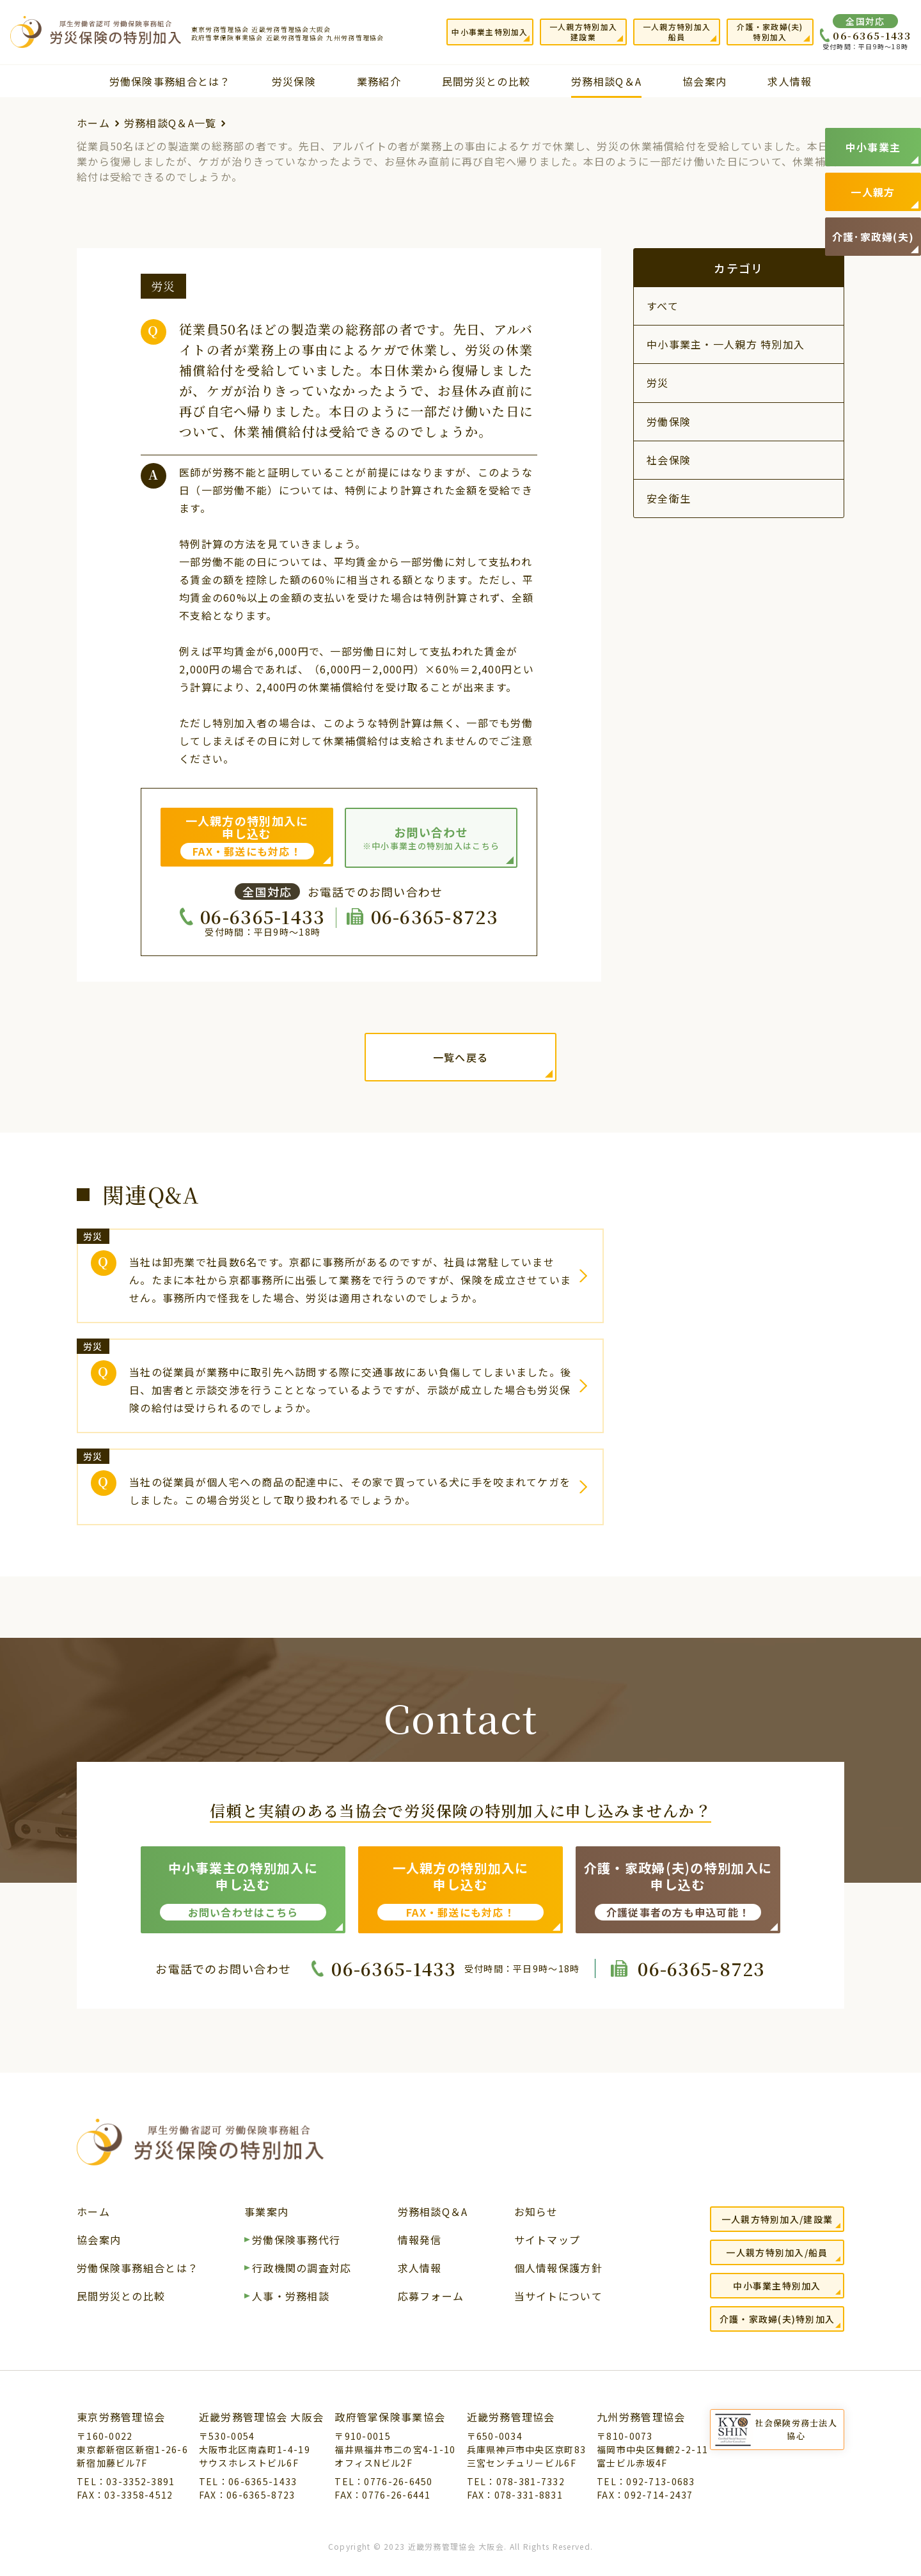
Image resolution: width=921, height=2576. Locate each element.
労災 (658, 382)
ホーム (93, 122)
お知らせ (536, 2212)
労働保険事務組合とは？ (170, 81)
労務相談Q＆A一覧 (170, 122)
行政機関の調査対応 (302, 2269)
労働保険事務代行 (296, 2240)
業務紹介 (379, 81)
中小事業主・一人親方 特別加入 (726, 344)
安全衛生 (669, 498)
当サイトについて (558, 2297)
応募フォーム (431, 2297)
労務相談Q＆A (606, 81)
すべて (663, 305)
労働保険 (669, 421)
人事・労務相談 (290, 2297)
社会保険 (669, 459)
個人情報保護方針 (558, 2269)
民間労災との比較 (486, 81)
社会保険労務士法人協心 (796, 2429)
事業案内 (266, 2212)
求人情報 (789, 81)
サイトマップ (547, 2240)
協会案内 (704, 81)
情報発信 (420, 2240)
